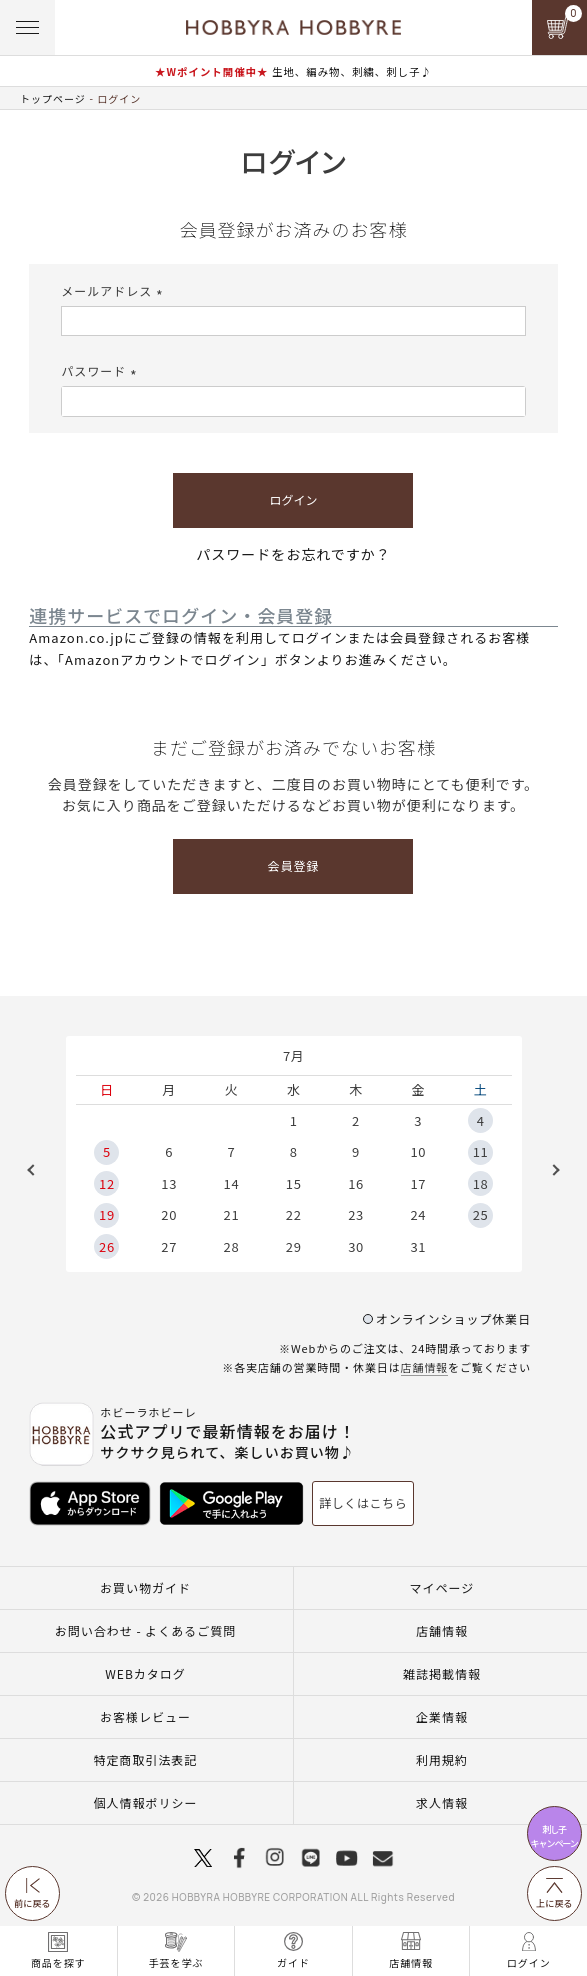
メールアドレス (114, 290)
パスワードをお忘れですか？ (293, 554)
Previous (38, 1170)
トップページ (53, 98)
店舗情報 (425, 1367)
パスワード (101, 370)
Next (549, 1170)
